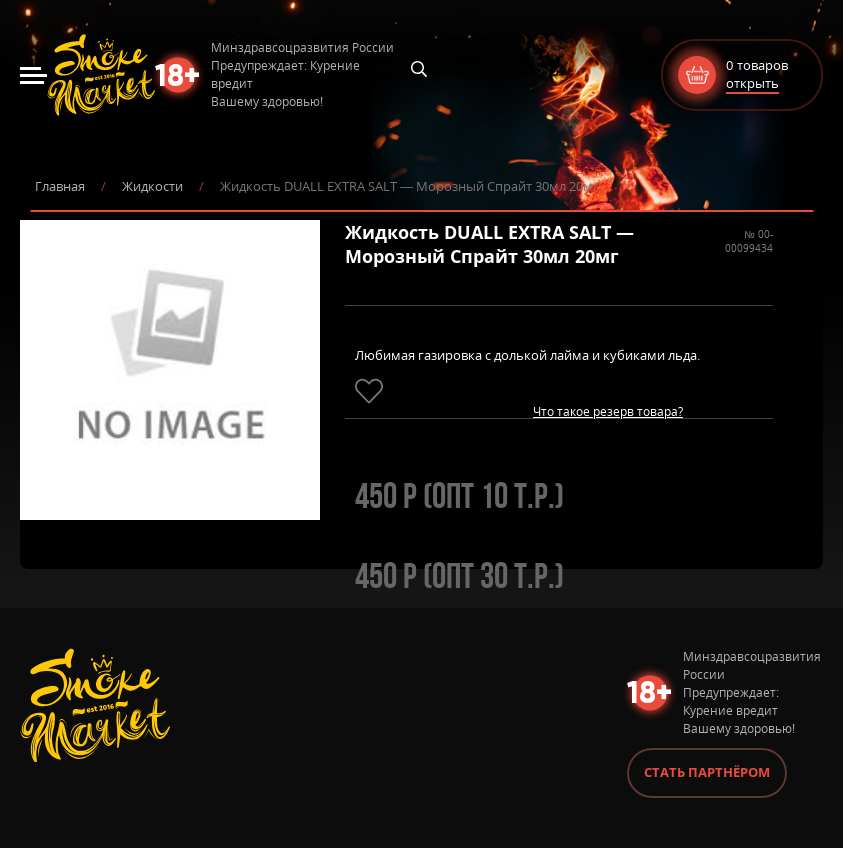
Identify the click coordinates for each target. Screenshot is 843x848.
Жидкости (152, 186)
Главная (60, 186)
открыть (752, 83)
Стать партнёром (707, 772)
